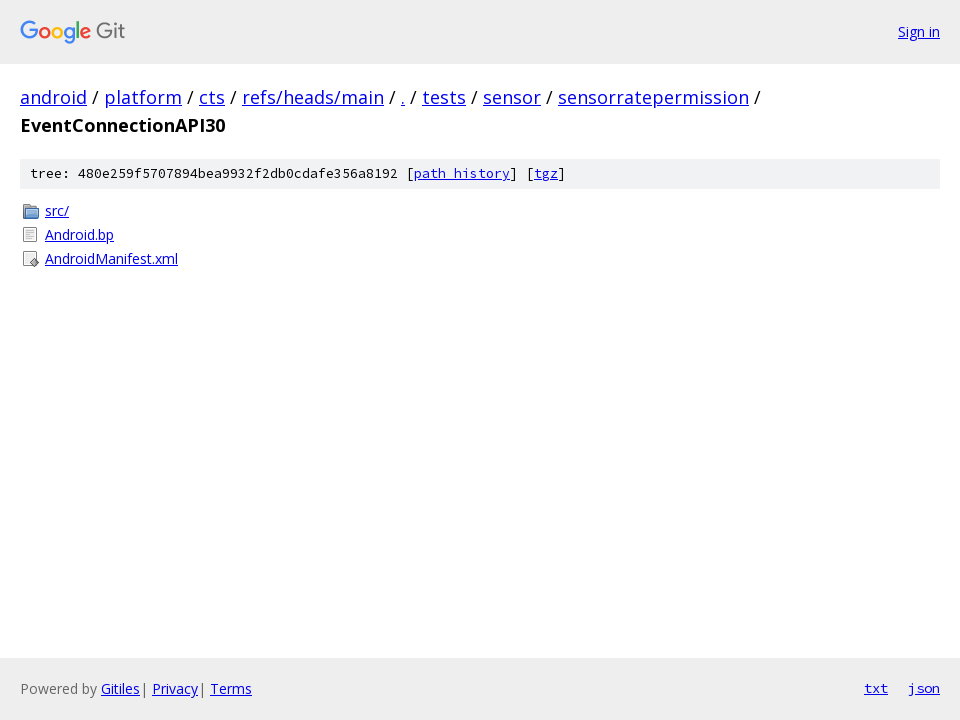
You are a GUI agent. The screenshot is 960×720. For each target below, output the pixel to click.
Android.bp (79, 234)
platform (143, 97)
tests (444, 97)
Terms (231, 688)
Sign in (919, 31)
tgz (546, 173)
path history (462, 173)
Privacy (175, 688)
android (53, 97)
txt (876, 688)
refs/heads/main (313, 97)
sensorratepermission (653, 97)
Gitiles (120, 688)
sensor (512, 97)
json (924, 688)
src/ (57, 210)
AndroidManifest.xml (111, 258)
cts (212, 97)
